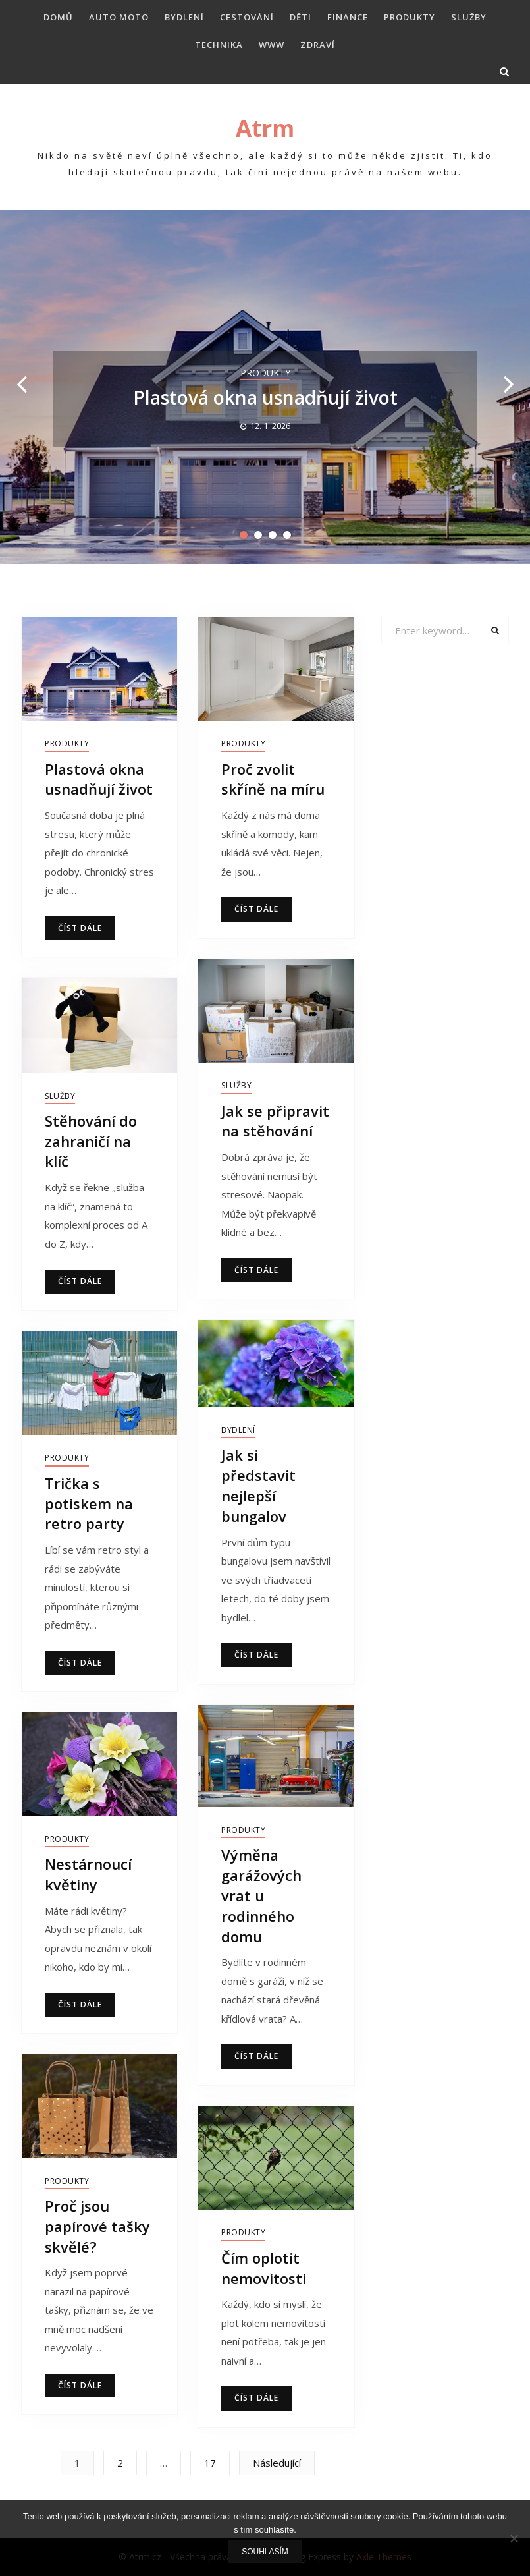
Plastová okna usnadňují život (265, 397)
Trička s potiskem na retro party (89, 1503)
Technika (219, 45)
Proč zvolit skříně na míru (273, 779)
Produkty (409, 17)
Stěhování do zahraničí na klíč (91, 1141)
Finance (347, 17)
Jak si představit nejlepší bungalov (258, 1485)
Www (271, 45)
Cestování (247, 17)
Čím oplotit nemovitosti (263, 2268)
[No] (513, 2538)
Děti (300, 17)
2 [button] (258, 535)
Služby (469, 17)
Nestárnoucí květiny (88, 1874)
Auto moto (119, 17)
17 (210, 2462)
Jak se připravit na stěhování (275, 1121)
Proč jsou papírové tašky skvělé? (97, 2226)
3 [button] (273, 535)
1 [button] (244, 535)
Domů (58, 17)
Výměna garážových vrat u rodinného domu (261, 1895)
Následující (277, 2462)
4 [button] (287, 535)
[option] (265, 387)
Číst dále (80, 928)
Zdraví (317, 45)
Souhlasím (265, 2551)
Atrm (265, 128)
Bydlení (184, 17)
